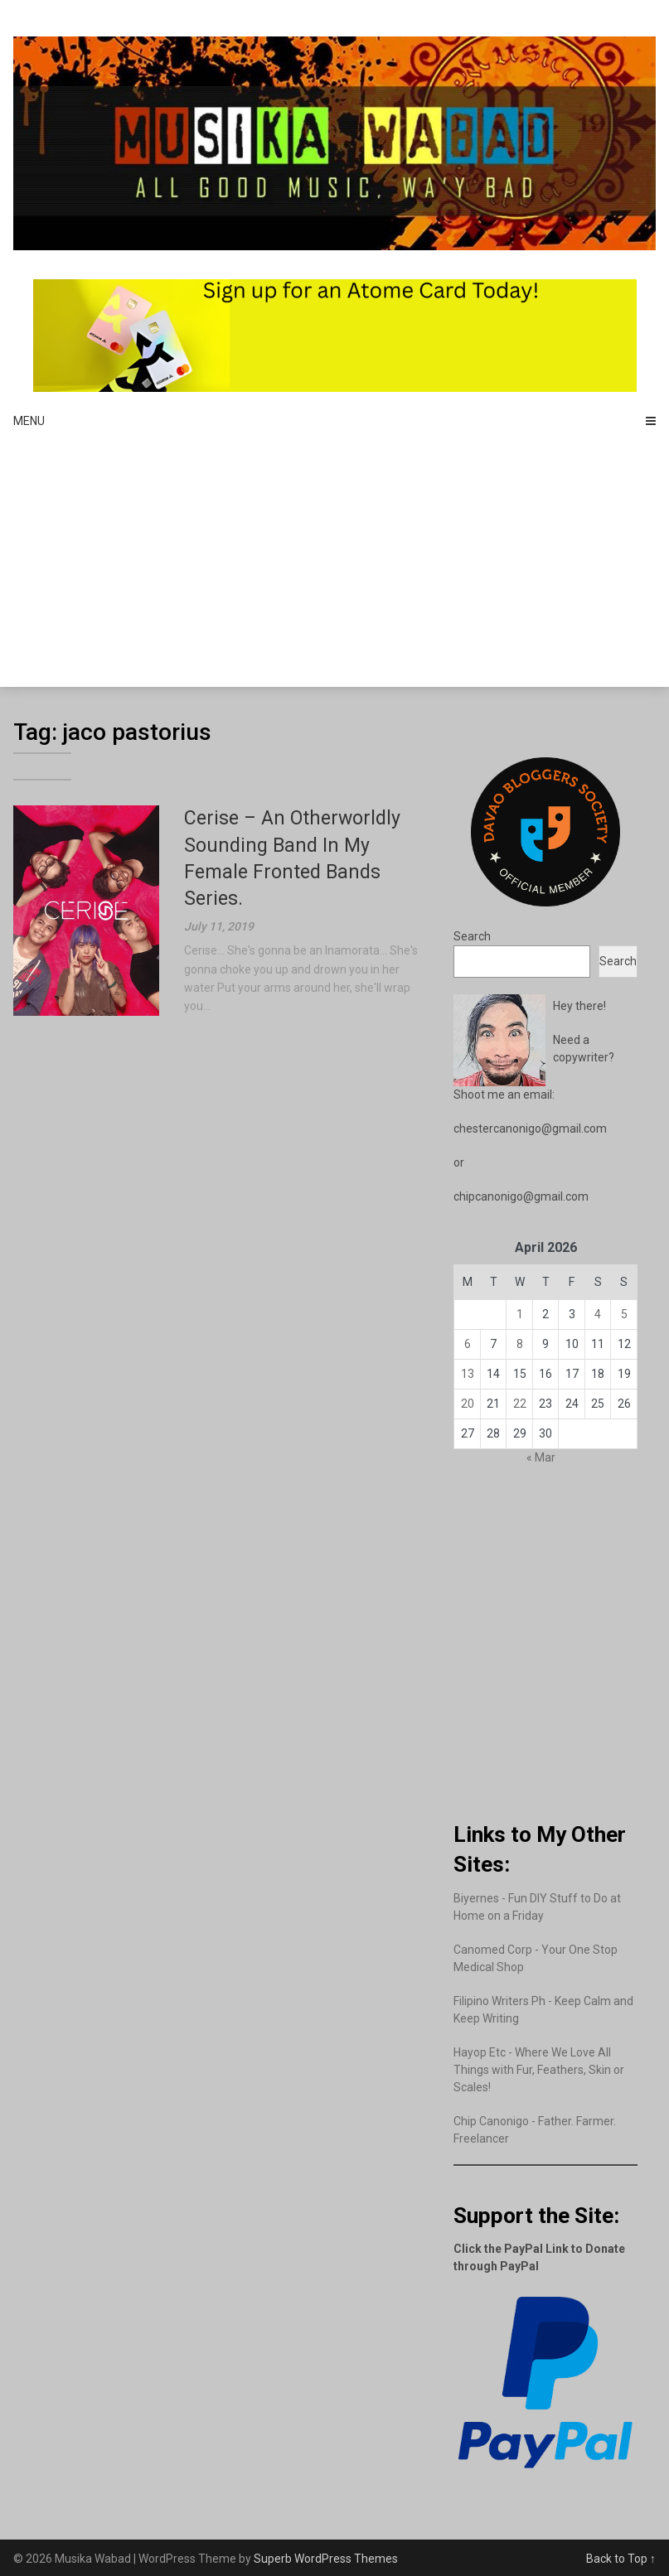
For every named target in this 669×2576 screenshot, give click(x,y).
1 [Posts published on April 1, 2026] (519, 1314)
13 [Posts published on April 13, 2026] (467, 1373)
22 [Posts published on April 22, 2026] (519, 1403)
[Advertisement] (334, 563)
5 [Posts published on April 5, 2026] (624, 1314)
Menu (29, 421)
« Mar (540, 1457)
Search (472, 936)
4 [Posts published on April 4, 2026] (597, 1314)
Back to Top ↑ (621, 2558)
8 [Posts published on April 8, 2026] (519, 1344)
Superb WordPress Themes (326, 2558)
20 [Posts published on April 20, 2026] (467, 1403)
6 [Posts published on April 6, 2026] (467, 1344)
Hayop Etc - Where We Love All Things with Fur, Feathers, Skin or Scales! (538, 2070)
